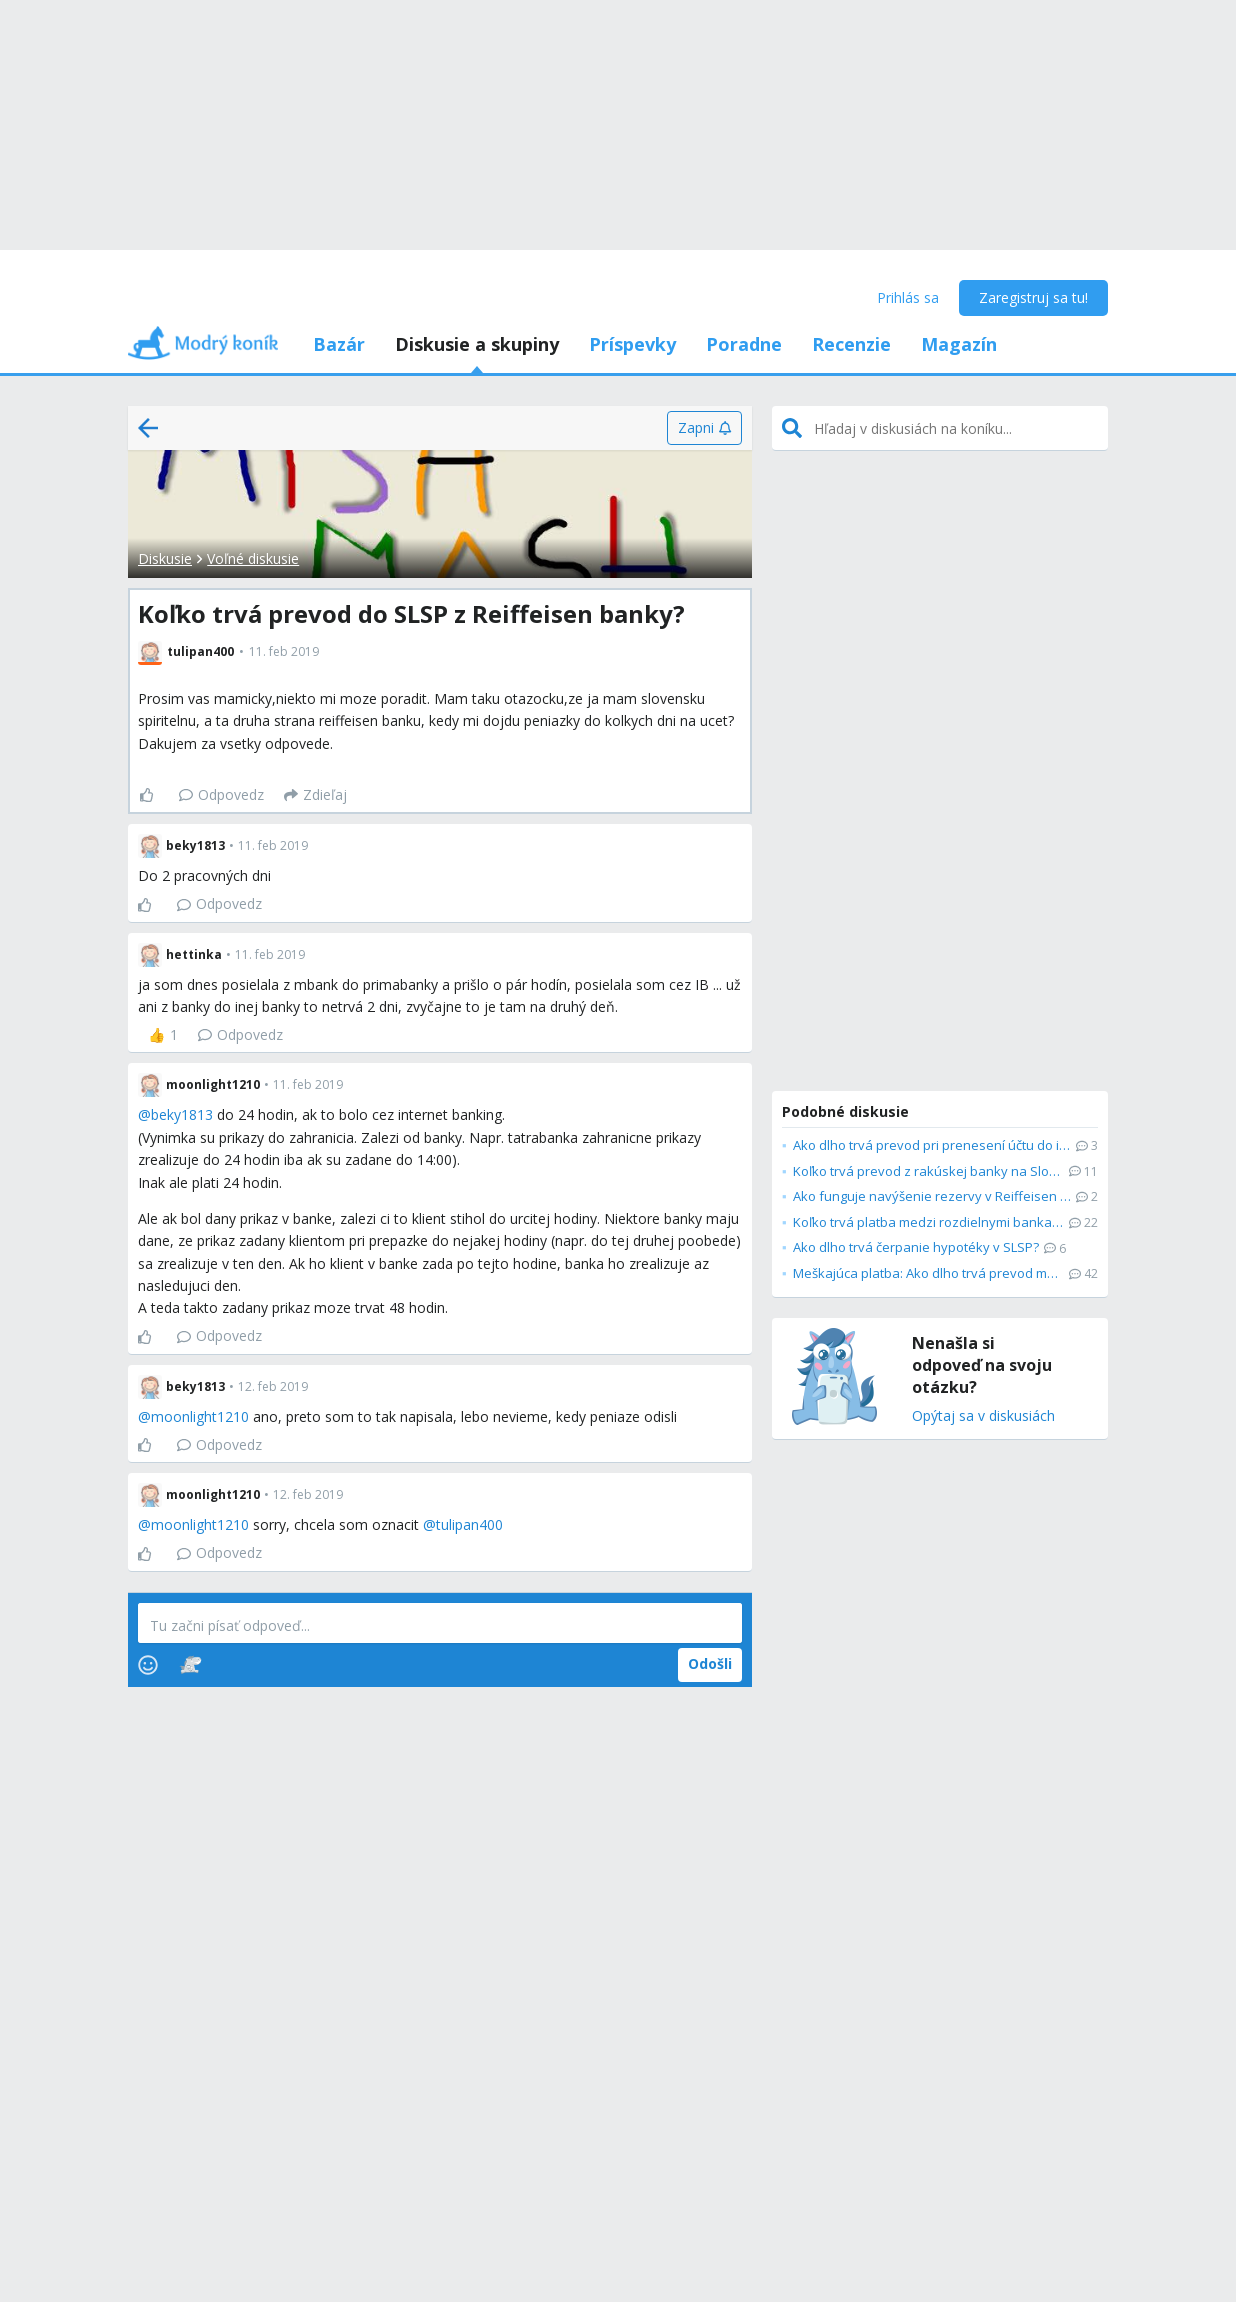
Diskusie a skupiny (477, 344)
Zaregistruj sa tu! (1033, 297)
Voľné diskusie (253, 558)
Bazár (339, 344)
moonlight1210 (200, 1416)
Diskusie (165, 558)
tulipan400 (469, 1524)
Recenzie (851, 344)
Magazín (959, 344)
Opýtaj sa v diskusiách (983, 1416)
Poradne (744, 344)
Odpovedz (221, 794)
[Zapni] (704, 428)
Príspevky (632, 344)
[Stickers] (190, 1665)
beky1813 (182, 1114)
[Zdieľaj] (315, 795)
